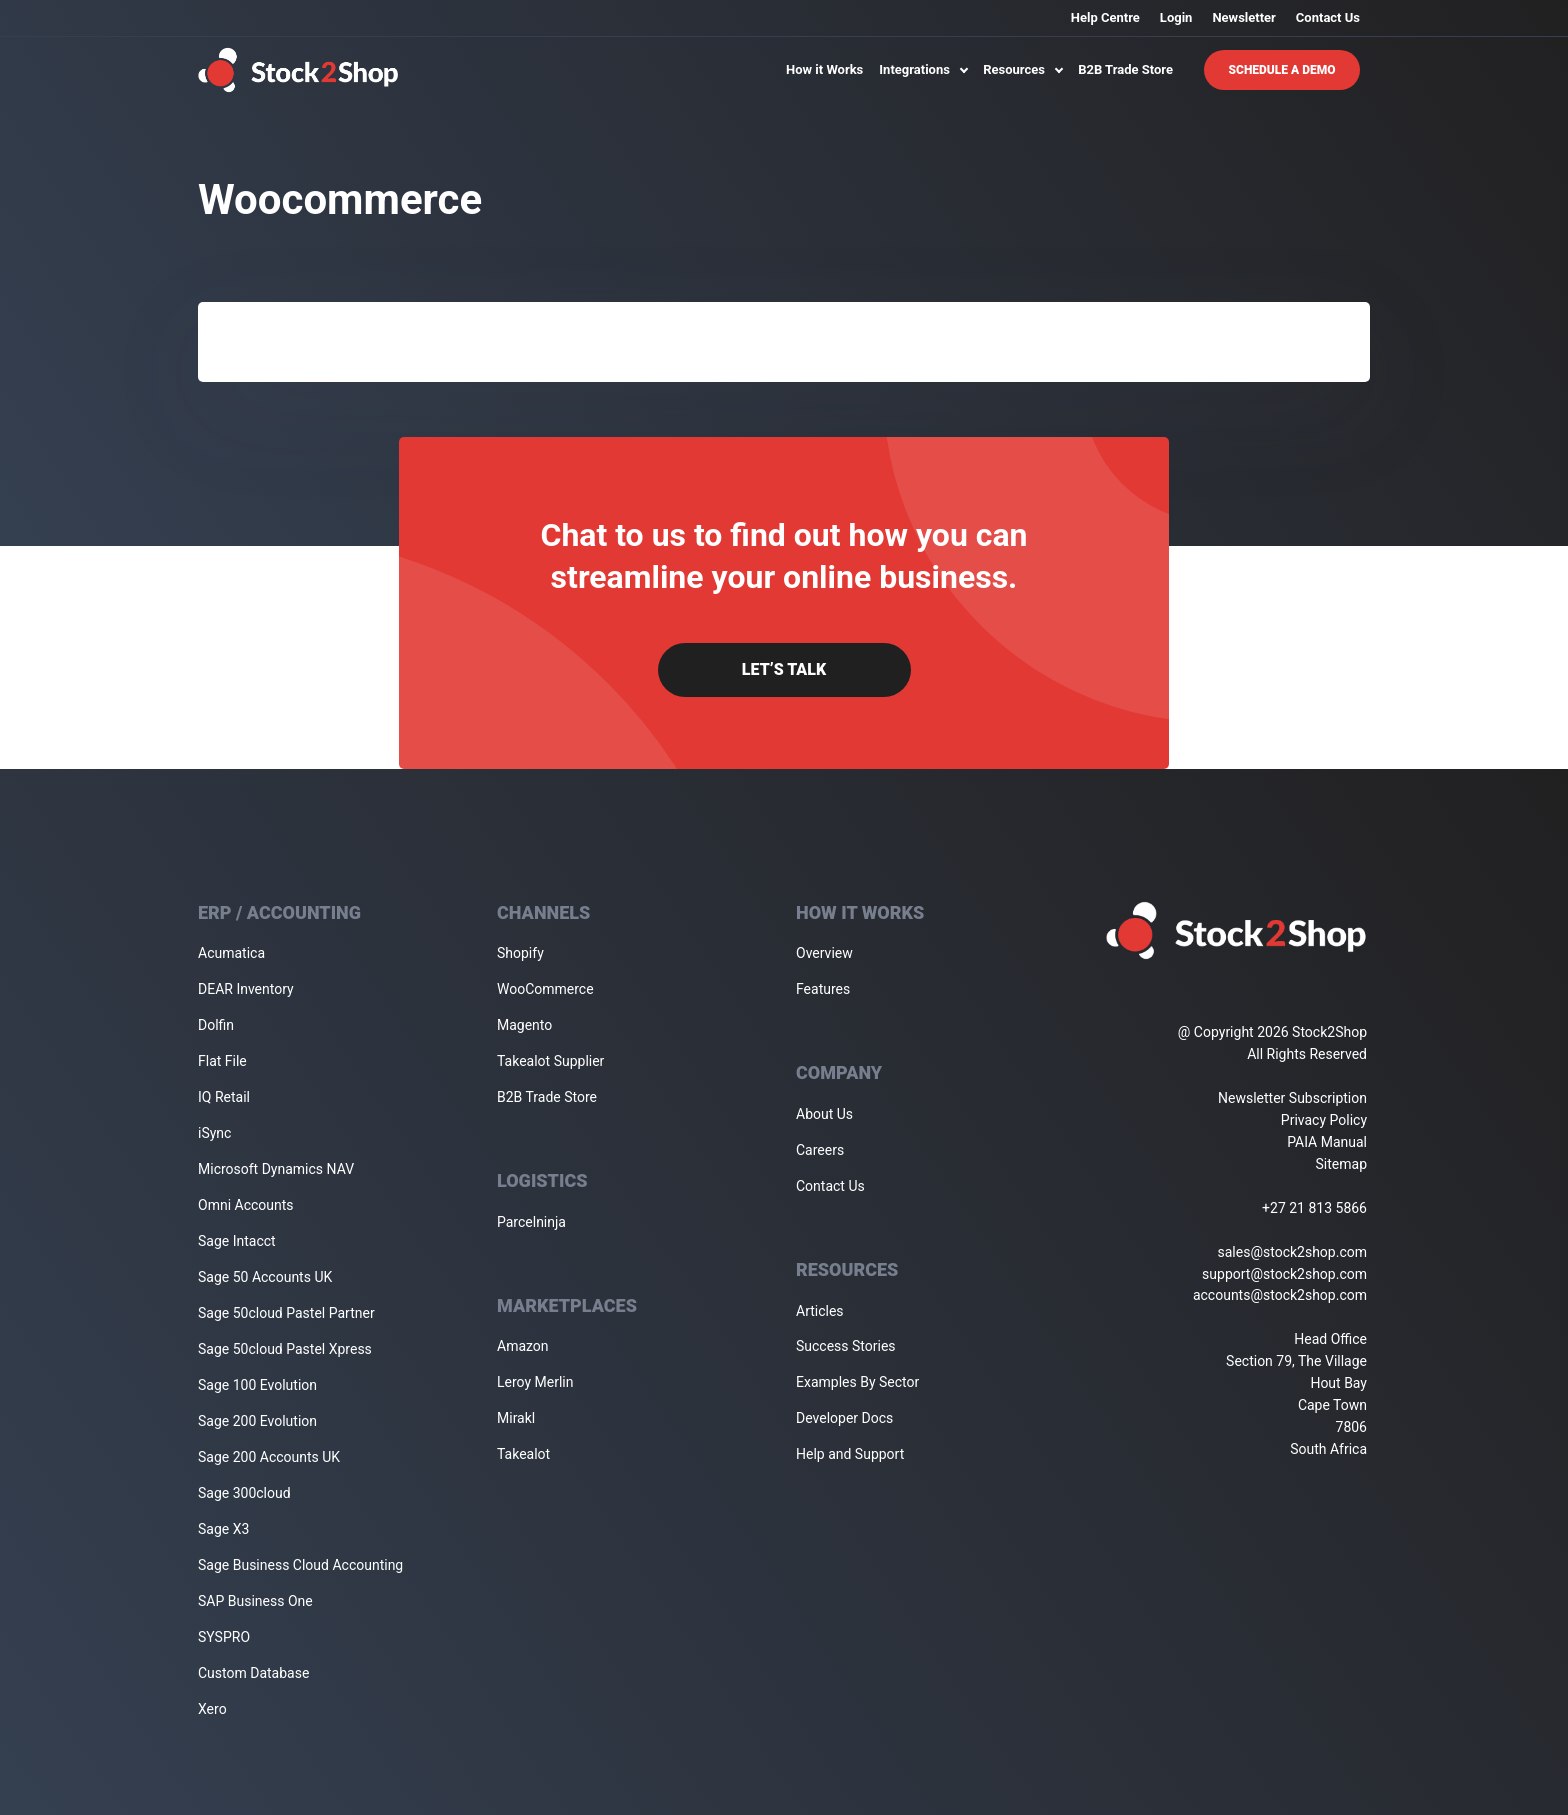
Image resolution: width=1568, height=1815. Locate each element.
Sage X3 (223, 1529)
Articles (820, 1311)
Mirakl (516, 1418)
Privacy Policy (1324, 1120)
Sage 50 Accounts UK (265, 1277)
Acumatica (231, 953)
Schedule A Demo (1282, 70)
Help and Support (850, 1454)
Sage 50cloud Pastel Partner (286, 1313)
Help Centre (1105, 17)
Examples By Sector (857, 1382)
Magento (524, 1025)
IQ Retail (224, 1097)
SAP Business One (255, 1601)
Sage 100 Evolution (257, 1385)
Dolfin (216, 1025)
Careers (820, 1150)
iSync (214, 1133)
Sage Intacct (237, 1241)
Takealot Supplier (550, 1061)
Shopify (520, 953)
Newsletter (1243, 17)
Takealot (523, 1454)
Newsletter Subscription (1292, 1098)
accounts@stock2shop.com (1280, 1295)
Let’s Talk (784, 669)
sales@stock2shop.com (1292, 1252)
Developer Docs (844, 1418)
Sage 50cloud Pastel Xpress (285, 1349)
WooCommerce (545, 989)
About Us (824, 1114)
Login (1176, 17)
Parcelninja (531, 1222)
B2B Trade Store (1125, 69)
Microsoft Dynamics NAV (276, 1169)
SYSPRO (224, 1637)
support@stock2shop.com (1284, 1274)
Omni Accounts (246, 1205)
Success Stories (846, 1346)
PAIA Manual (1327, 1142)
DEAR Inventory (246, 989)
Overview (824, 953)
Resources (1022, 69)
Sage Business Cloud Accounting (300, 1565)
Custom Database (253, 1673)
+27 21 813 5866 (1314, 1208)
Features (823, 989)
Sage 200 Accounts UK (269, 1457)
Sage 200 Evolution (257, 1421)
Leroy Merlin (535, 1382)
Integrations (923, 69)
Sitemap (1341, 1164)
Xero (212, 1709)
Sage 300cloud (244, 1493)
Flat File (222, 1061)
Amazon (523, 1346)
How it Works (824, 69)
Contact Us (1328, 17)
